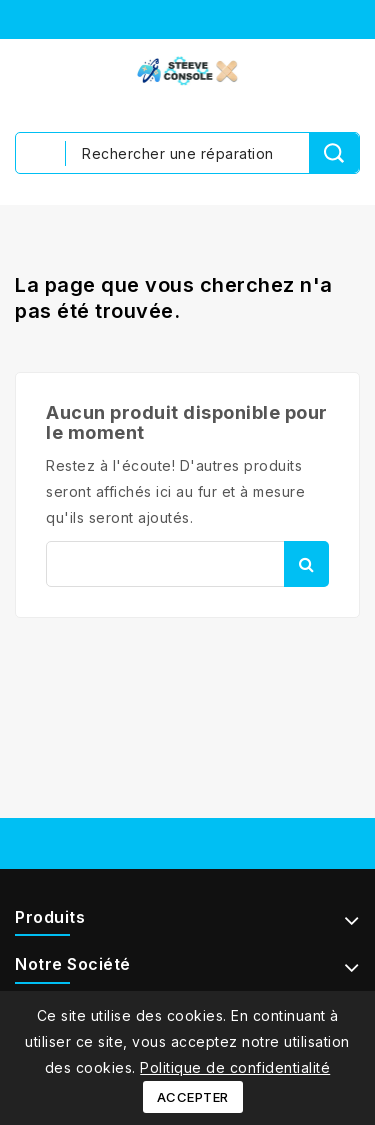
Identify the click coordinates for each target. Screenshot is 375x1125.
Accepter (193, 1097)
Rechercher (306, 564)
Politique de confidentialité (235, 1067)
